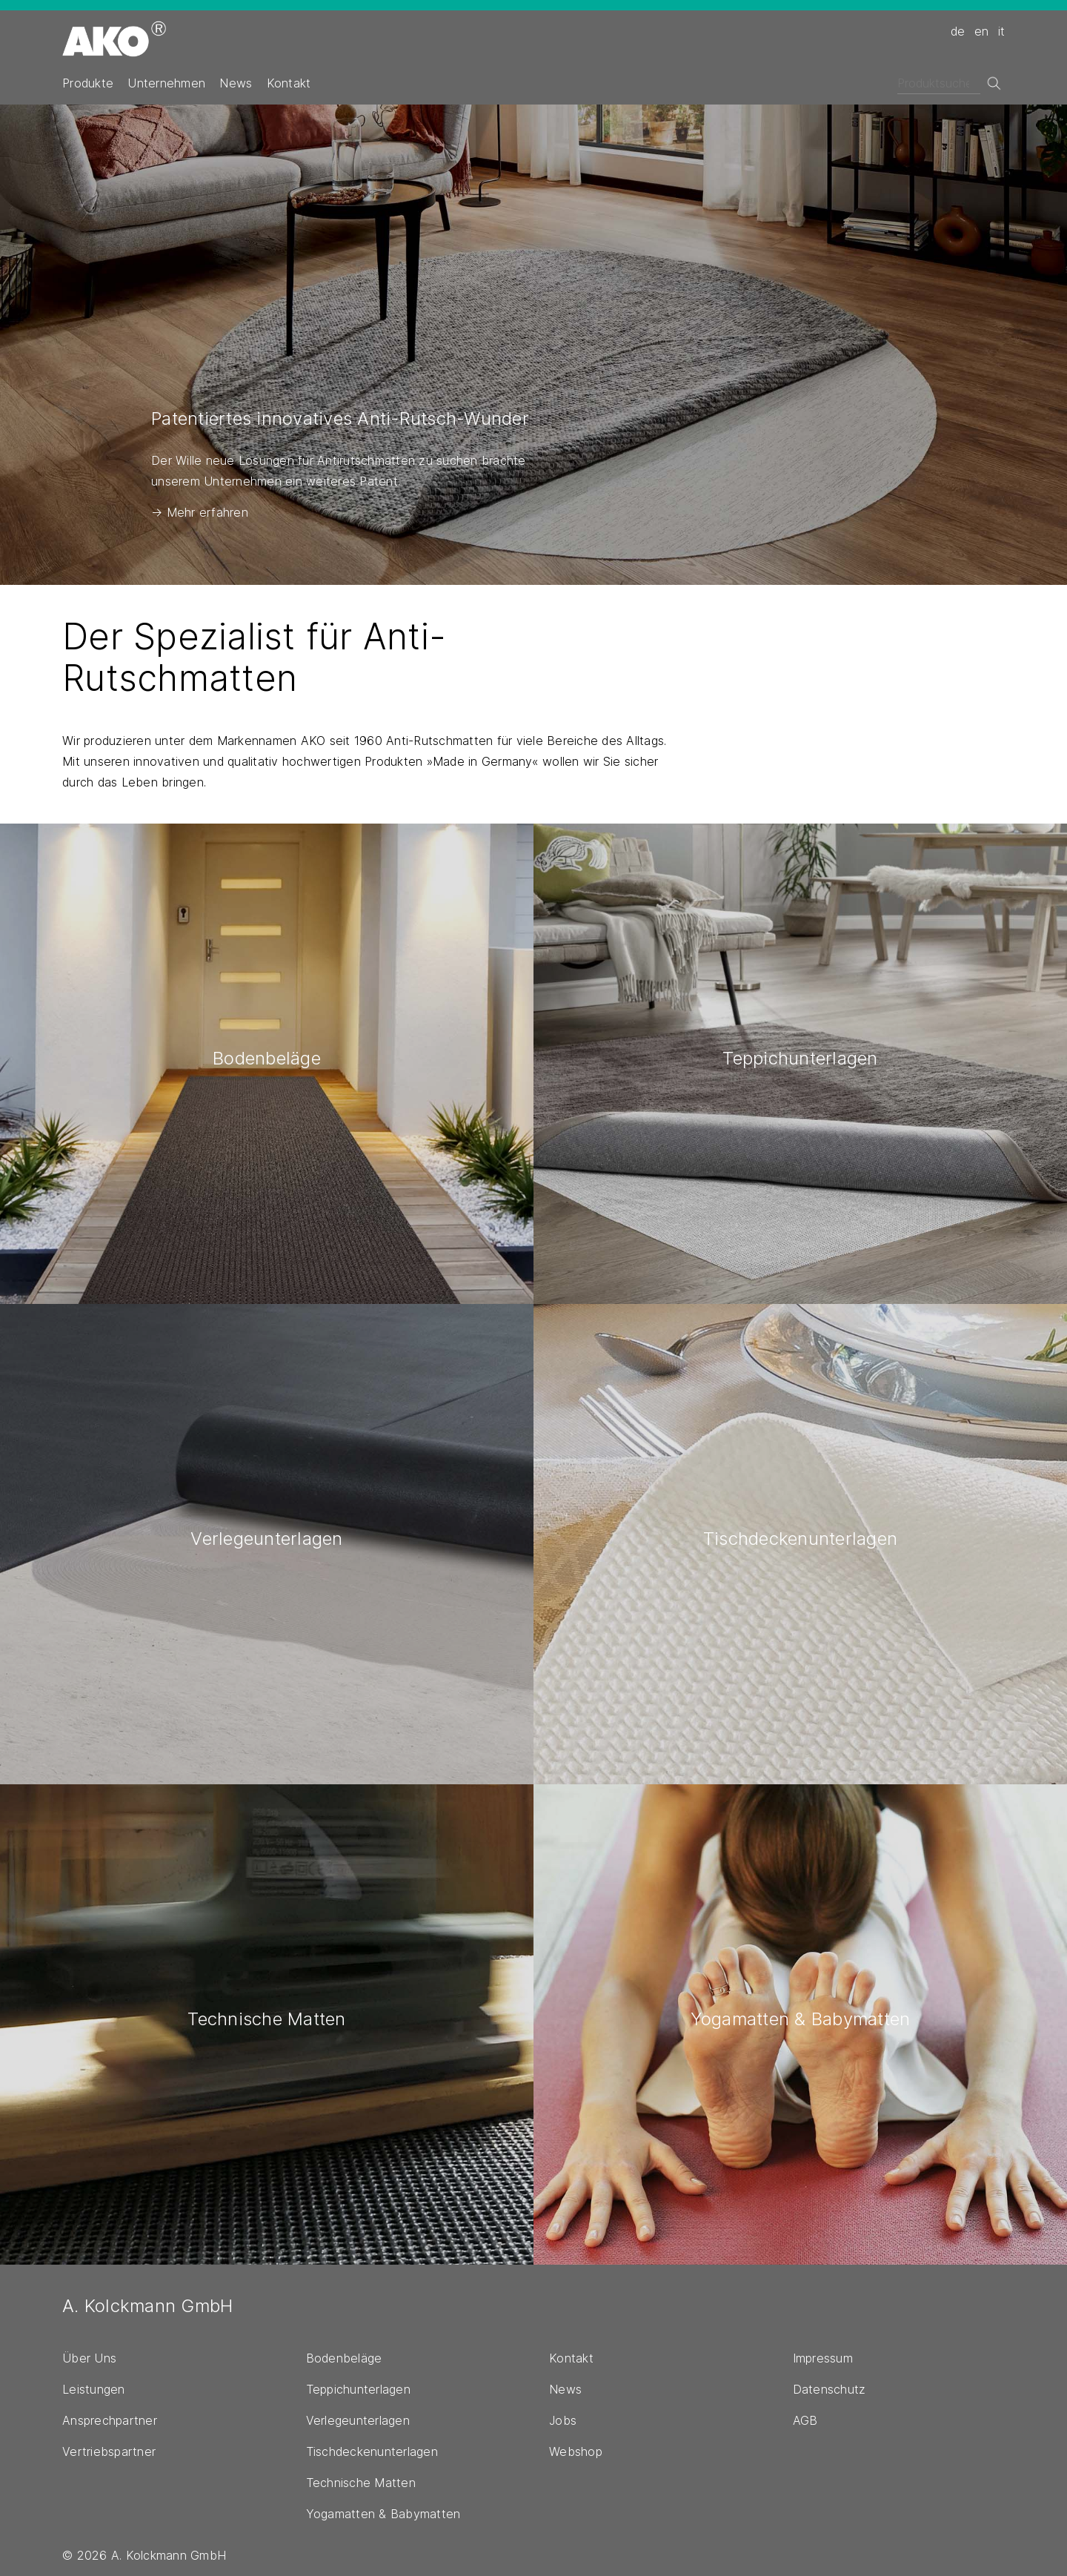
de (958, 31)
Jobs (562, 2420)
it (1001, 31)
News (235, 83)
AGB (805, 2420)
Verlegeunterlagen (358, 2420)
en (981, 31)
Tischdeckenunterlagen (372, 2451)
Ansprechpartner (109, 2420)
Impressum (823, 2358)
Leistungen (93, 2389)
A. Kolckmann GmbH (147, 2306)
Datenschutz (829, 2389)
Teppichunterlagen (358, 2389)
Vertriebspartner (109, 2451)
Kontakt (289, 83)
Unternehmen (166, 83)
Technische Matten (361, 2482)
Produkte (87, 83)
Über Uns (89, 2358)
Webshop (575, 2451)
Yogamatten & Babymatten (383, 2513)
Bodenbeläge (344, 2358)
